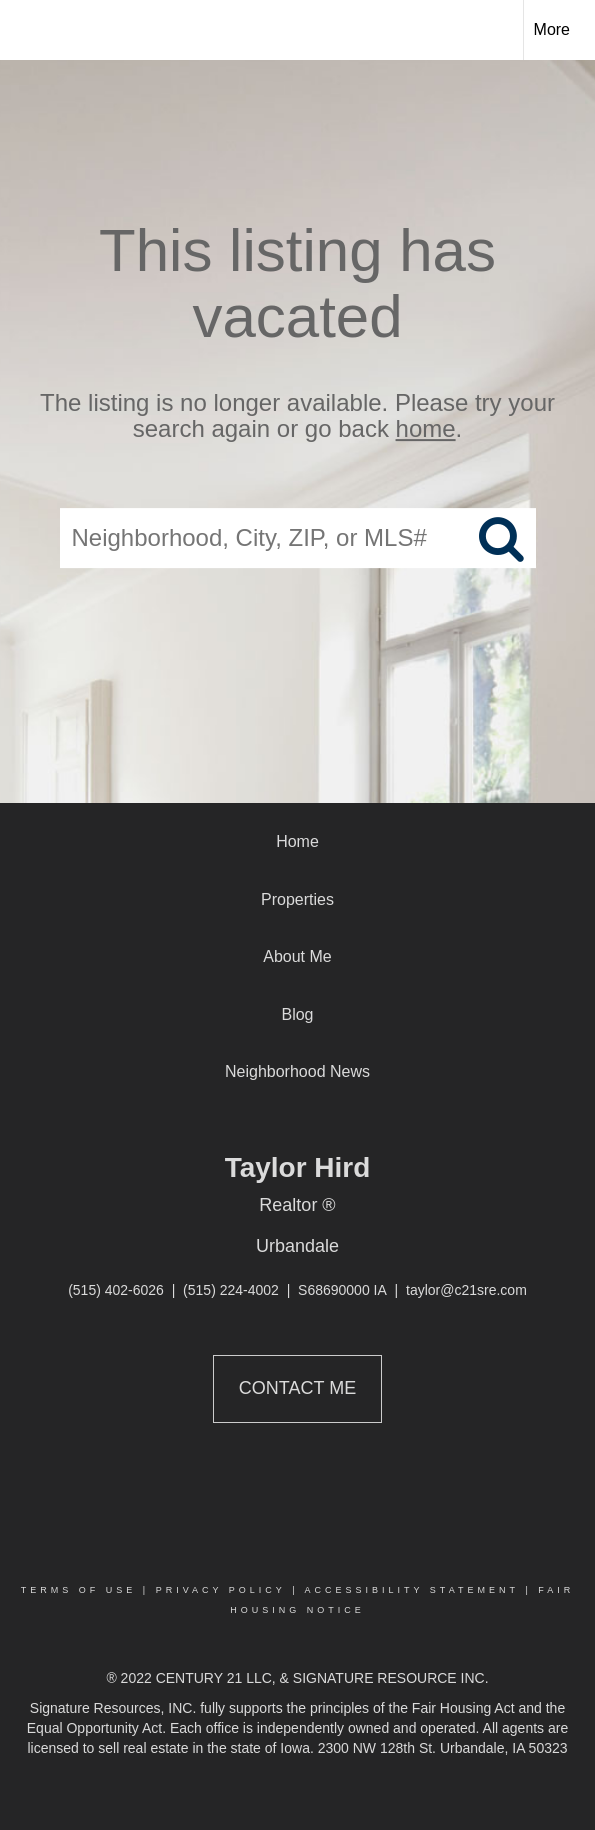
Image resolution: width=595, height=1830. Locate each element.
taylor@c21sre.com (466, 1290)
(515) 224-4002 (231, 1290)
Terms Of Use (79, 1590)
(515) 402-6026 (116, 1290)
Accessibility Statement (412, 1590)
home (426, 429)
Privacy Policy (221, 1590)
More (552, 29)
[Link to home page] (33, 30)
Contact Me (297, 1388)
